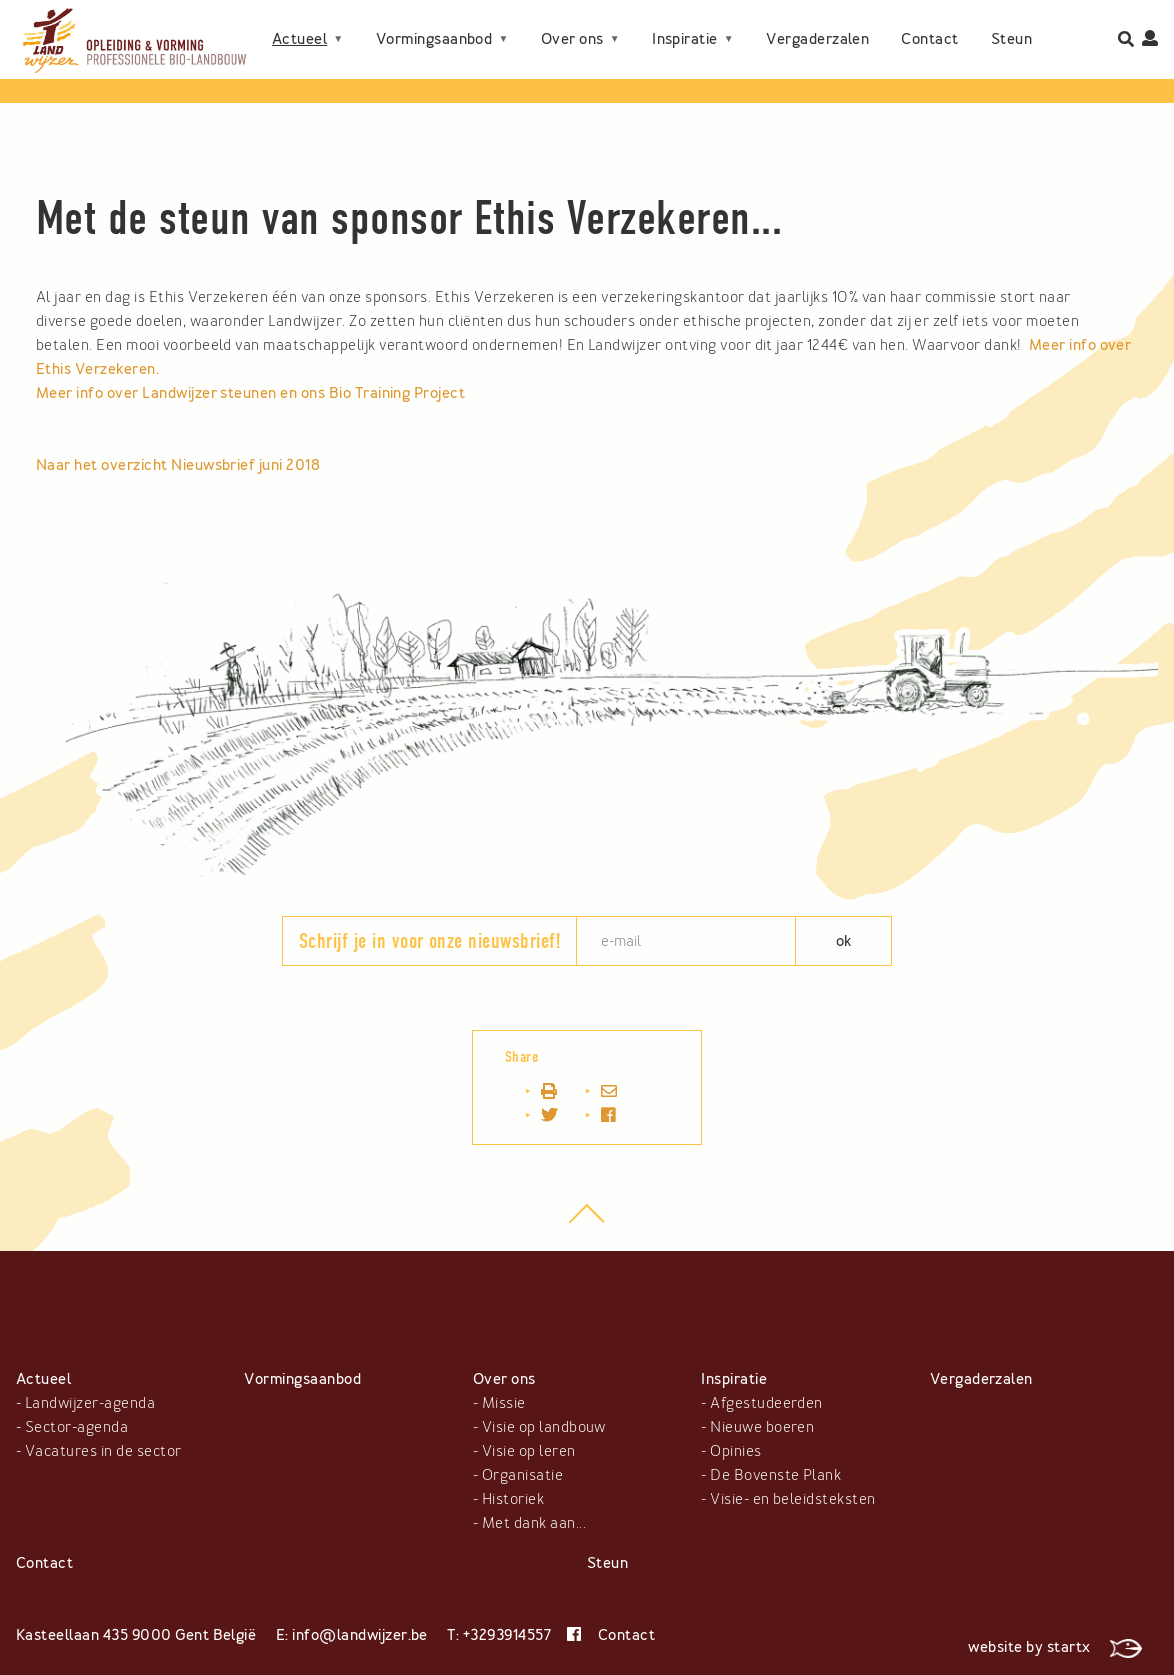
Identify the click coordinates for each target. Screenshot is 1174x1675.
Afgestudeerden (766, 1403)
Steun (381, 55)
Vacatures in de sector (103, 1451)
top (587, 1223)
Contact (300, 55)
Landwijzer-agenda (90, 1403)
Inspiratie (685, 23)
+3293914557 (507, 1635)
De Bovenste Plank (775, 1475)
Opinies (735, 1451)
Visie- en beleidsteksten (793, 1499)
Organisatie (522, 1475)
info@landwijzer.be (360, 1635)
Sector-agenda (76, 1427)
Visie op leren (529, 1451)
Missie (504, 1403)
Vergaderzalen (817, 23)
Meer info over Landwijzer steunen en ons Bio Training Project (252, 393)
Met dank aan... (534, 1523)
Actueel (299, 23)
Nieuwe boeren (762, 1427)
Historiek (513, 1499)
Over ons (572, 23)
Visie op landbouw (544, 1427)
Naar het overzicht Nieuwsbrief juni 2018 (178, 465)
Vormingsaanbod (434, 23)
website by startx (1055, 1647)
